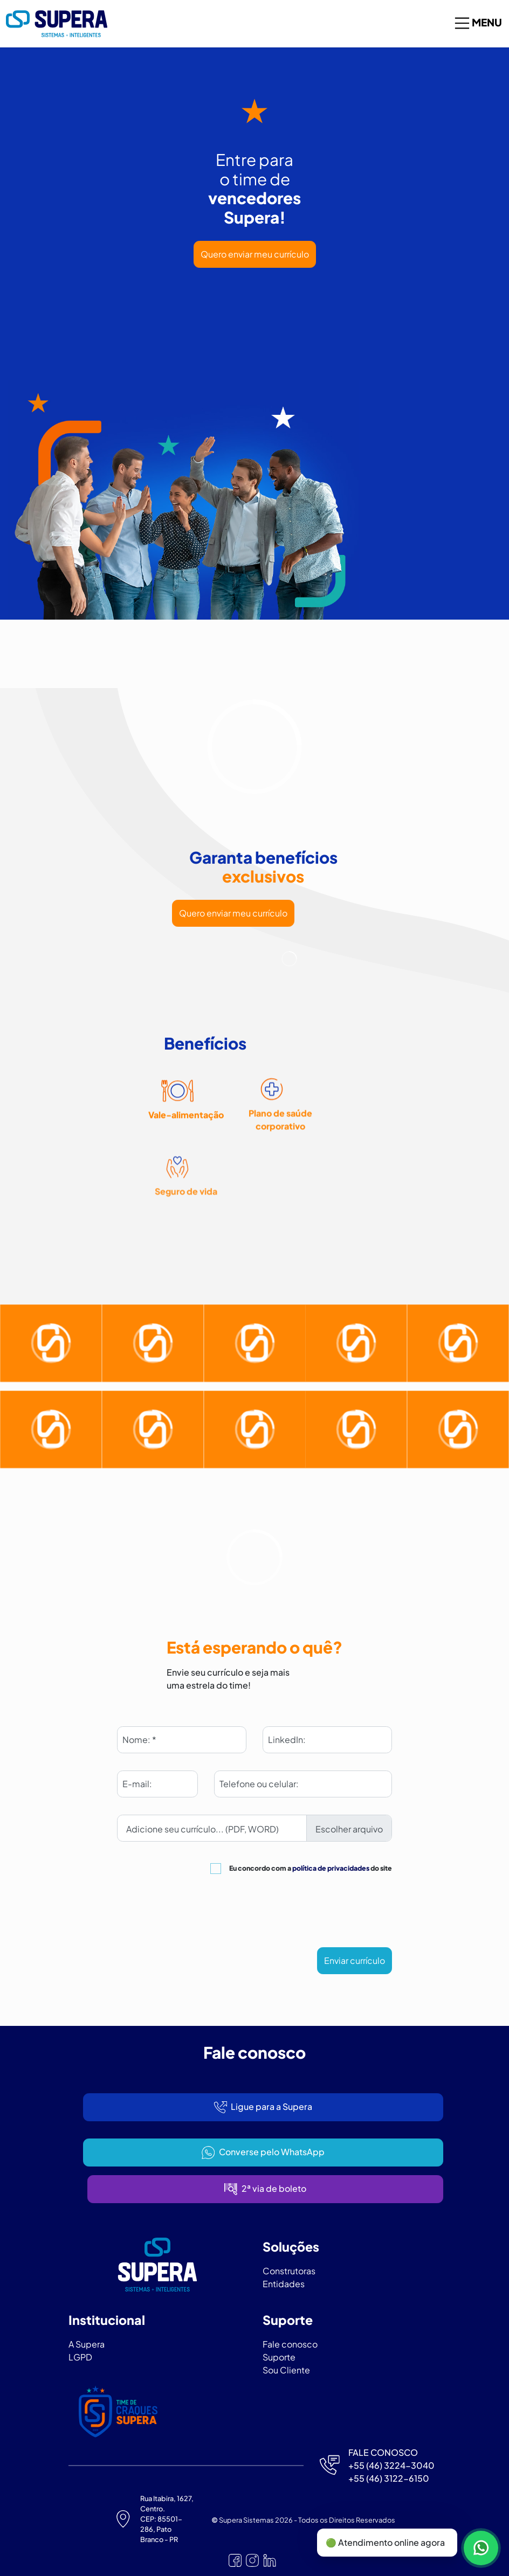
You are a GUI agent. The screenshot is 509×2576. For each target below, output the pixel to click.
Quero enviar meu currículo (255, 254)
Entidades (284, 2283)
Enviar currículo (354, 1960)
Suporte (279, 2357)
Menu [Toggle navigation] (478, 23)
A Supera (86, 2344)
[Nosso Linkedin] (269, 2560)
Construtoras (289, 2270)
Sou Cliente (286, 2370)
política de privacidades (330, 1868)
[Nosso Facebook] (235, 2560)
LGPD (80, 2357)
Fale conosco (290, 2344)
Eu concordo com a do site (310, 1868)
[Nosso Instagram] (252, 2560)
